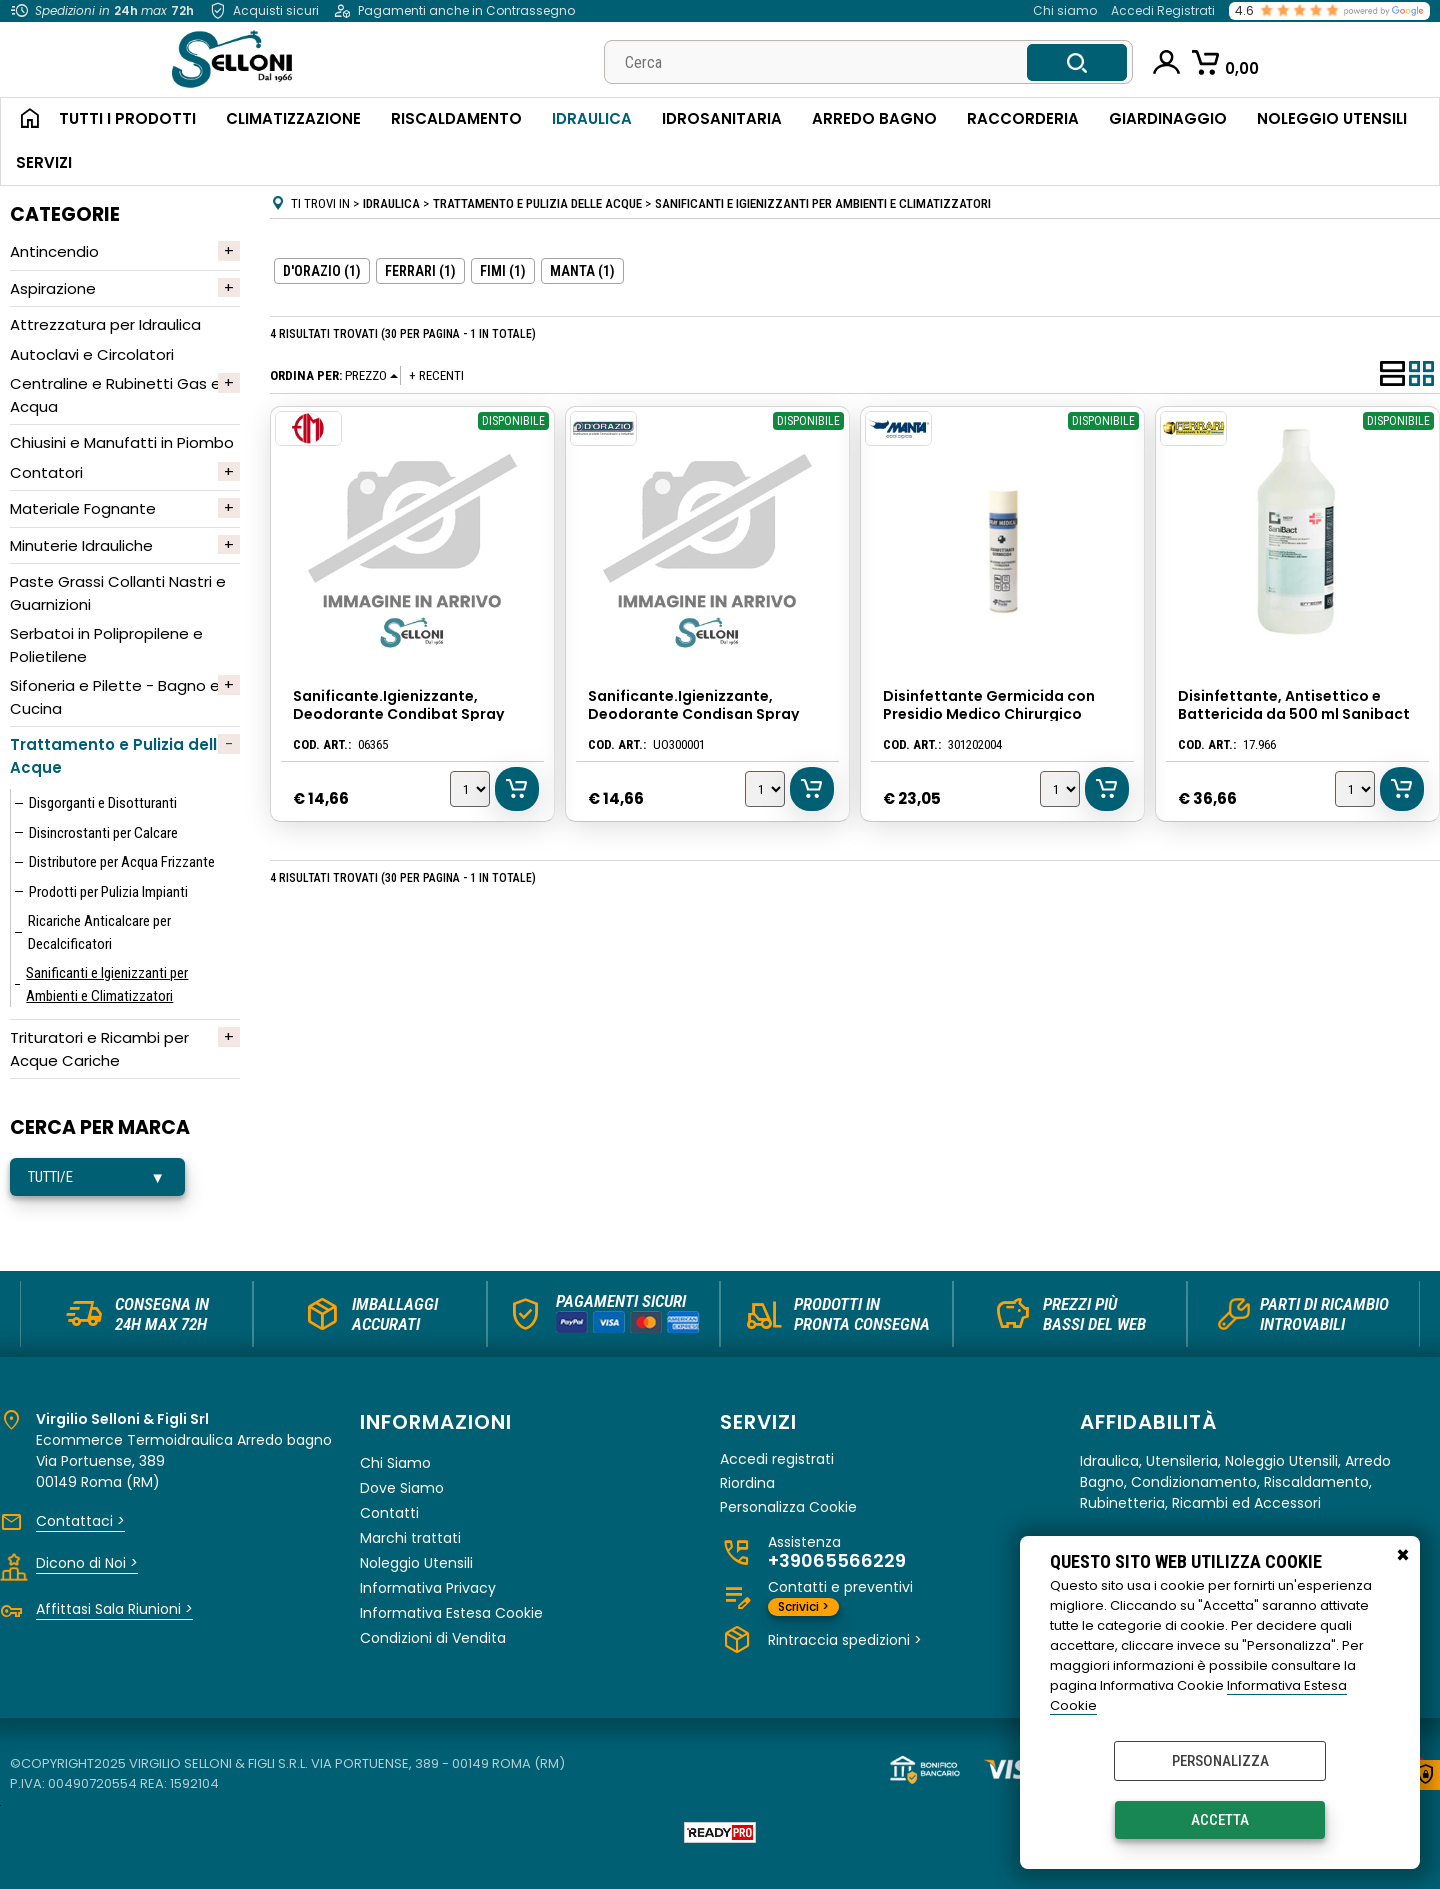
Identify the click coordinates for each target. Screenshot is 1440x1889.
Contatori (46, 472)
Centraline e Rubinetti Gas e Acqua (115, 395)
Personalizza (1220, 1761)
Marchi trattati (410, 1538)
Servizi (44, 162)
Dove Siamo (402, 1488)
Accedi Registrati (1163, 10)
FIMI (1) (503, 271)
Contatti (389, 1513)
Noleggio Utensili (1332, 118)
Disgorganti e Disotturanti (103, 803)
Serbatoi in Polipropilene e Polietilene (106, 645)
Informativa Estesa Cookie (451, 1613)
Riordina (747, 1483)
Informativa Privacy (428, 1588)
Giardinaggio (1168, 118)
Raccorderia (1023, 118)
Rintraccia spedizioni (845, 1640)
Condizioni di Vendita (433, 1638)
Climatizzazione (293, 118)
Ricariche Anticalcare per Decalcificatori (99, 932)
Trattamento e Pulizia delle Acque (118, 756)
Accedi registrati (777, 1459)
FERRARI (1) (420, 271)
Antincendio (54, 251)
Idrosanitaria (722, 118)
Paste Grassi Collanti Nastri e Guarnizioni (118, 593)
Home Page (22, 120)
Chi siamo (1065, 10)
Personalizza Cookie (788, 1507)
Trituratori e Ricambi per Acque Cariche (99, 1049)
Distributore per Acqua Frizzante (122, 862)
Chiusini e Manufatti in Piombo (122, 442)
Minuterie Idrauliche (81, 545)
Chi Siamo (395, 1463)
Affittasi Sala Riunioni (114, 1609)
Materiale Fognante (83, 508)
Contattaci (80, 1521)
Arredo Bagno (874, 118)
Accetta (1220, 1820)
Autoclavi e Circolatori (92, 354)
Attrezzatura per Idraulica (105, 324)
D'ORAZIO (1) (322, 271)
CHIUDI (1403, 1556)
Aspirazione (53, 288)
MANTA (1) (582, 271)
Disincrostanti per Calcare (103, 833)
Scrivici (803, 1606)
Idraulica (592, 118)
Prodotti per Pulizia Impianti (108, 892)
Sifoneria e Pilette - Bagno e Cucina (115, 697)
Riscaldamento (456, 118)
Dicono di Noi (87, 1563)
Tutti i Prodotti (127, 118)
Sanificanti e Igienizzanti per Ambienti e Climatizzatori (107, 984)
